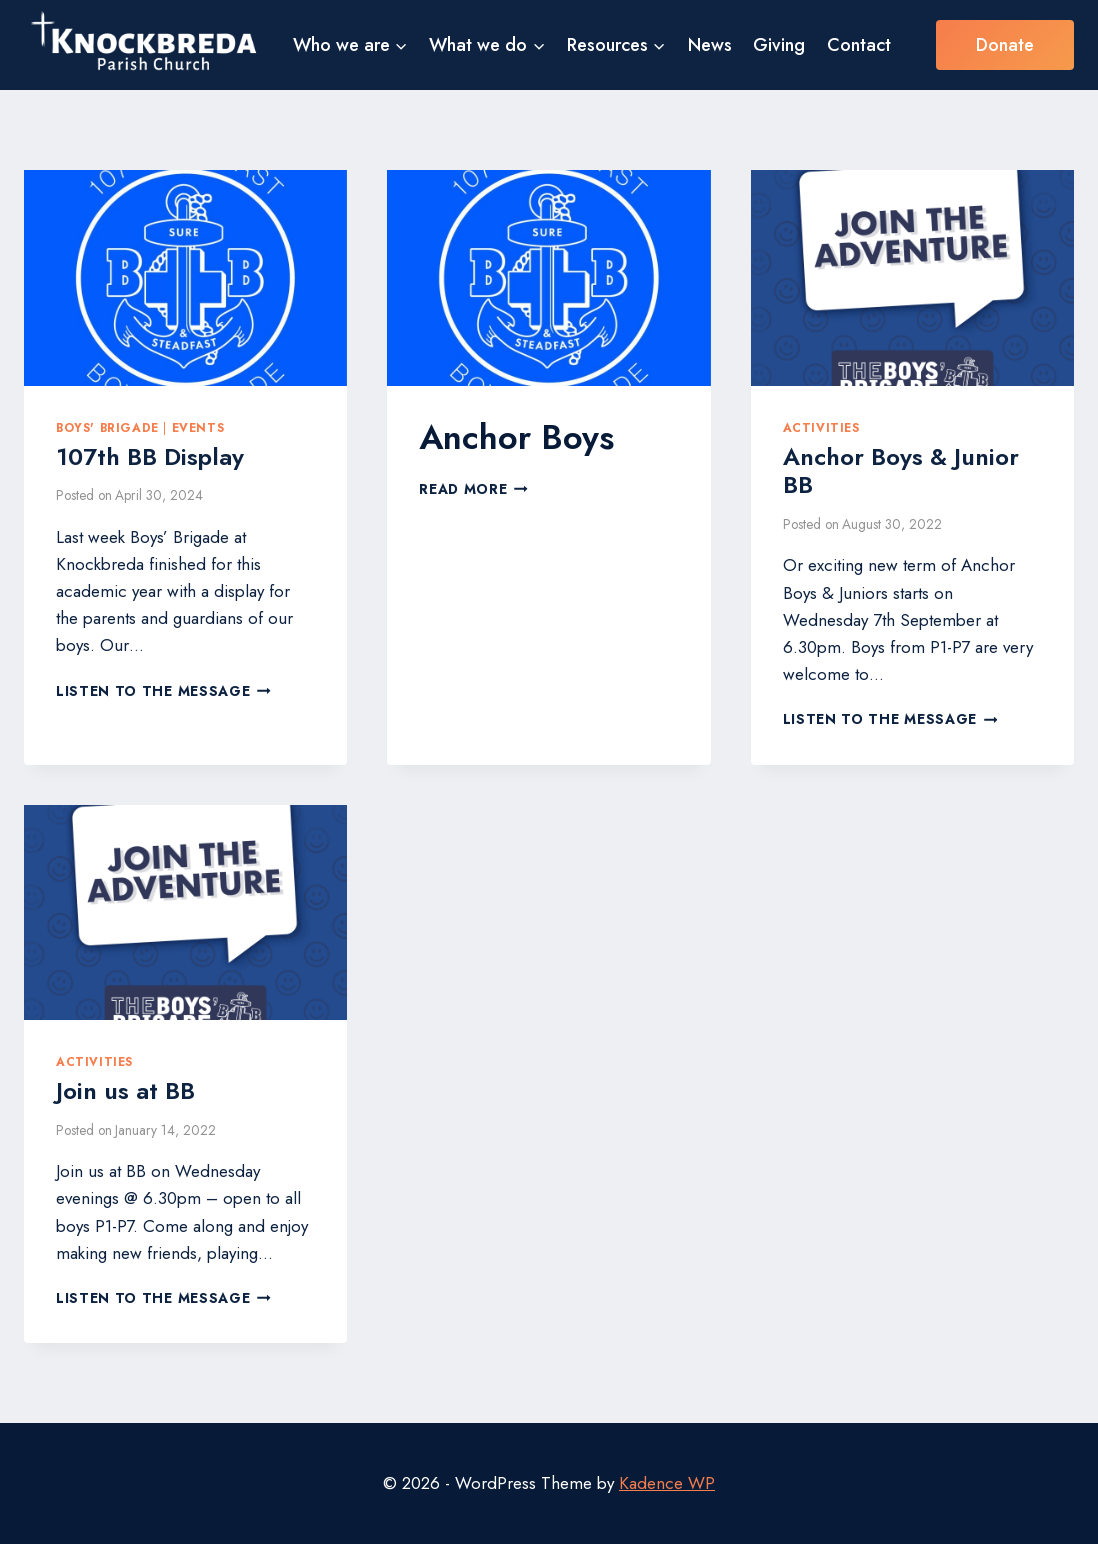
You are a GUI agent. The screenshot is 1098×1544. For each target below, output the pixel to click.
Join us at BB (125, 1090)
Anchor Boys (516, 437)
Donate (1005, 45)
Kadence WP (667, 1483)
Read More (473, 489)
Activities (821, 427)
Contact (859, 45)
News (710, 45)
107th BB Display (150, 456)
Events (198, 427)
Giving (779, 45)
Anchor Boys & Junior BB (901, 471)
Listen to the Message (163, 691)
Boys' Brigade (107, 427)
